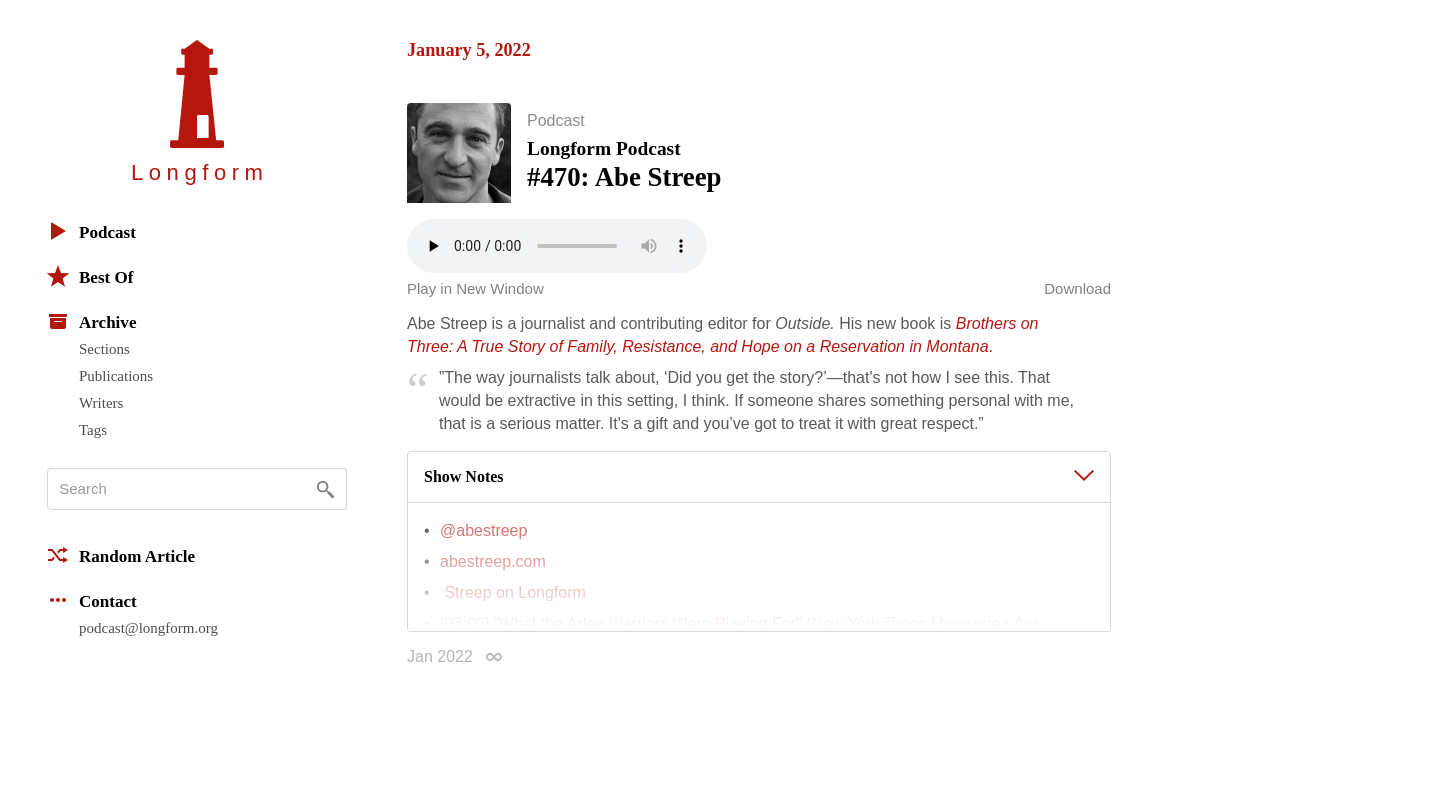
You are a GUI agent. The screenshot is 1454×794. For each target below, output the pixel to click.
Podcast (91, 231)
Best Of (90, 276)
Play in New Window (475, 292)
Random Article (121, 555)
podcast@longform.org (148, 628)
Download (1077, 292)
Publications (116, 376)
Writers (101, 403)
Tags (93, 430)
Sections (104, 349)
